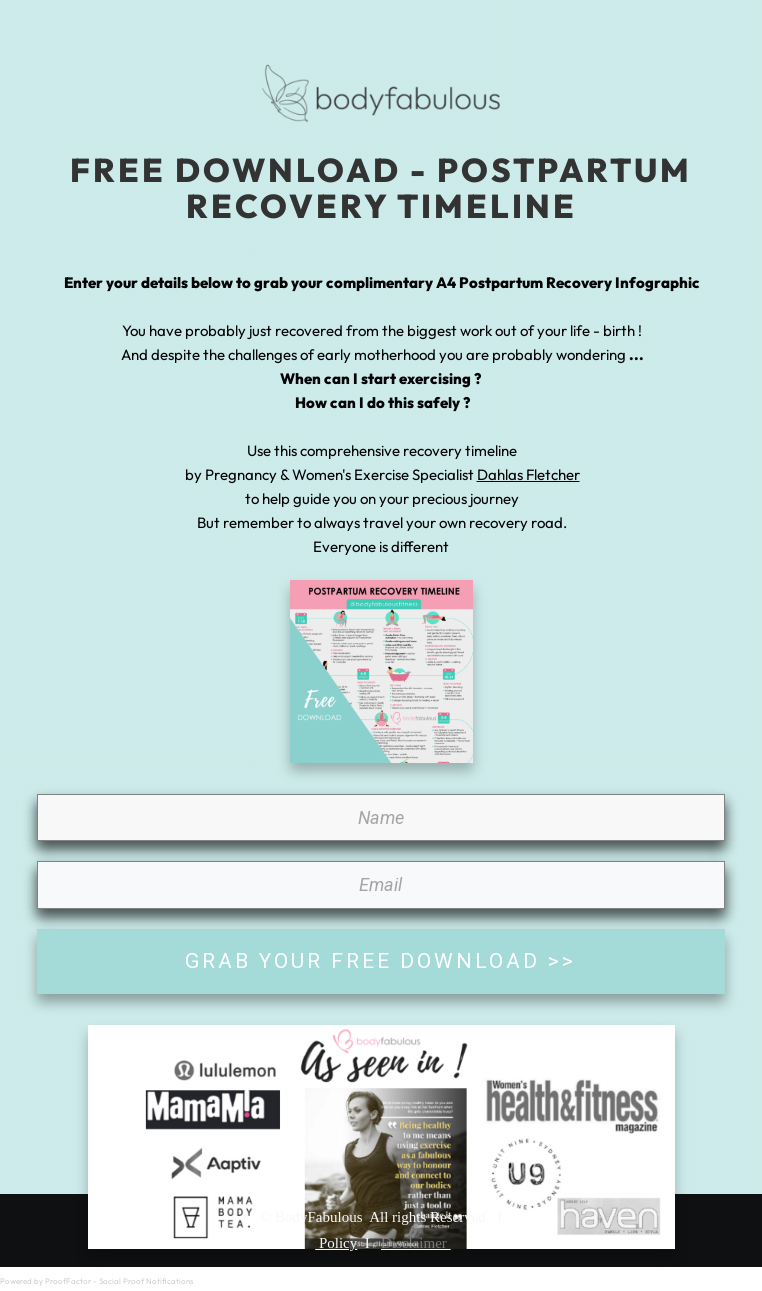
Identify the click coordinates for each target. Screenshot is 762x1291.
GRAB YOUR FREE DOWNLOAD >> (380, 961)
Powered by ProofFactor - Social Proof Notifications (96, 1281)
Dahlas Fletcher (528, 474)
